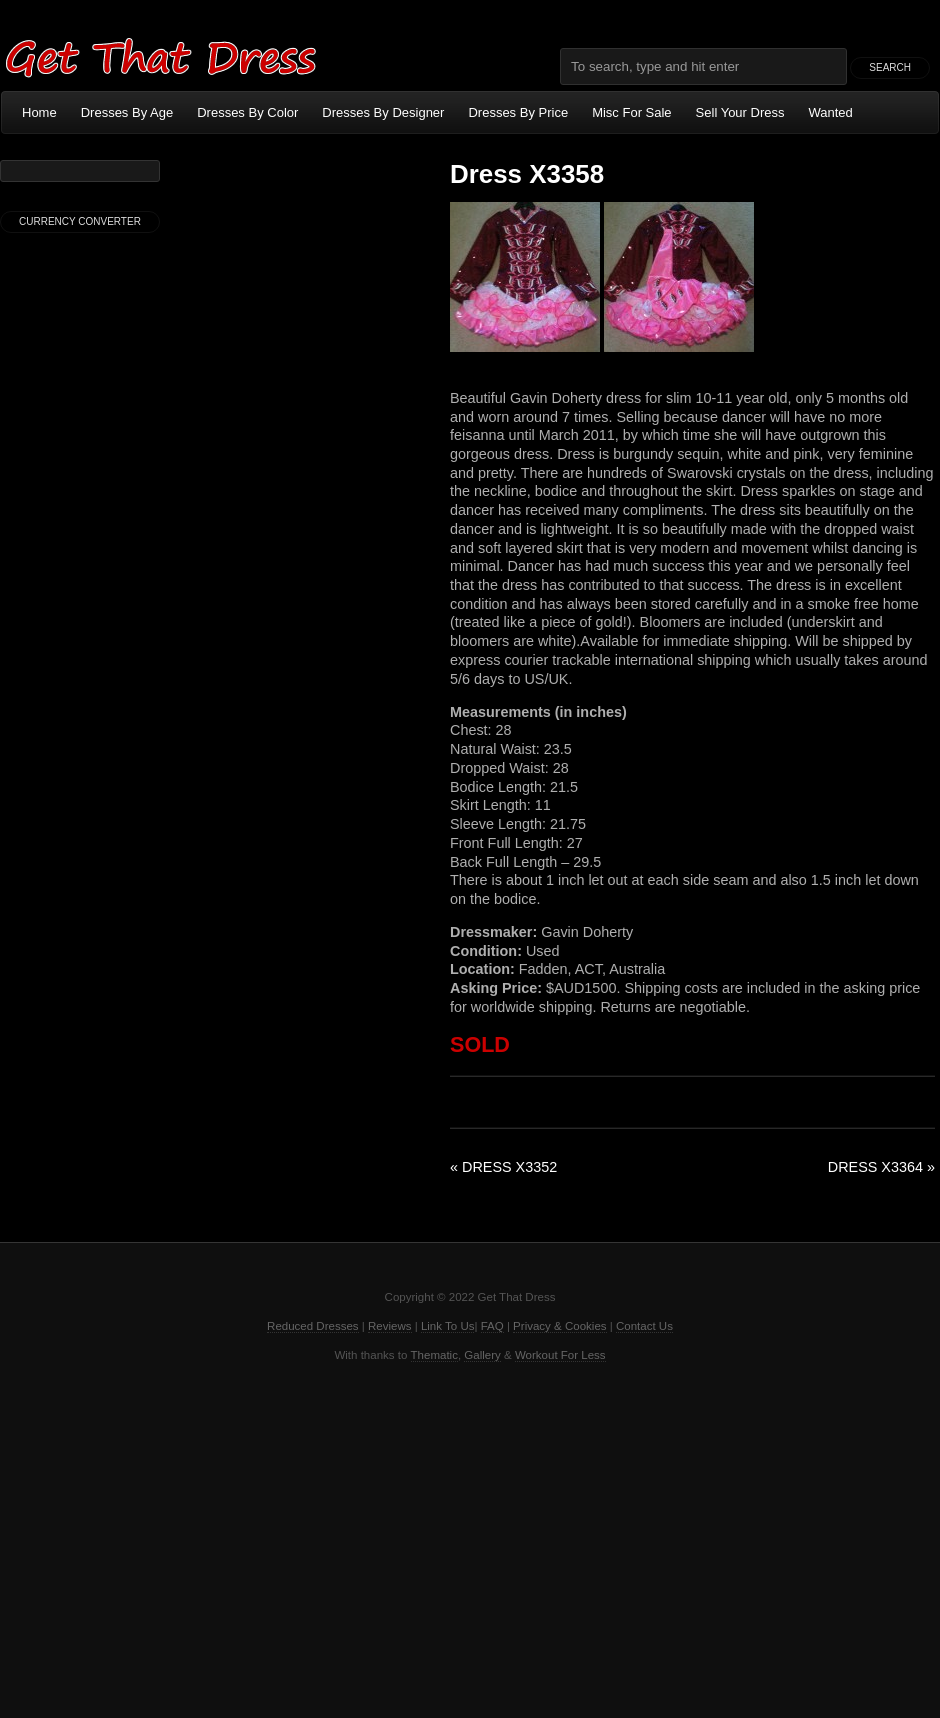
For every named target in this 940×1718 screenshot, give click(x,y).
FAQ (492, 1326)
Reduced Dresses (313, 1326)
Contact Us (644, 1326)
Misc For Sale (631, 112)
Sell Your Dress (740, 112)
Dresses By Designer (383, 112)
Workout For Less (560, 1355)
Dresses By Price (518, 112)
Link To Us (448, 1326)
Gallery (482, 1355)
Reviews (390, 1326)
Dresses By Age (127, 112)
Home (39, 112)
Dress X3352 (503, 1167)
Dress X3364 (881, 1167)
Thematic (434, 1355)
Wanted (831, 112)
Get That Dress (160, 55)
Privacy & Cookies (559, 1326)
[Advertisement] (470, 1538)
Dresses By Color (247, 112)
